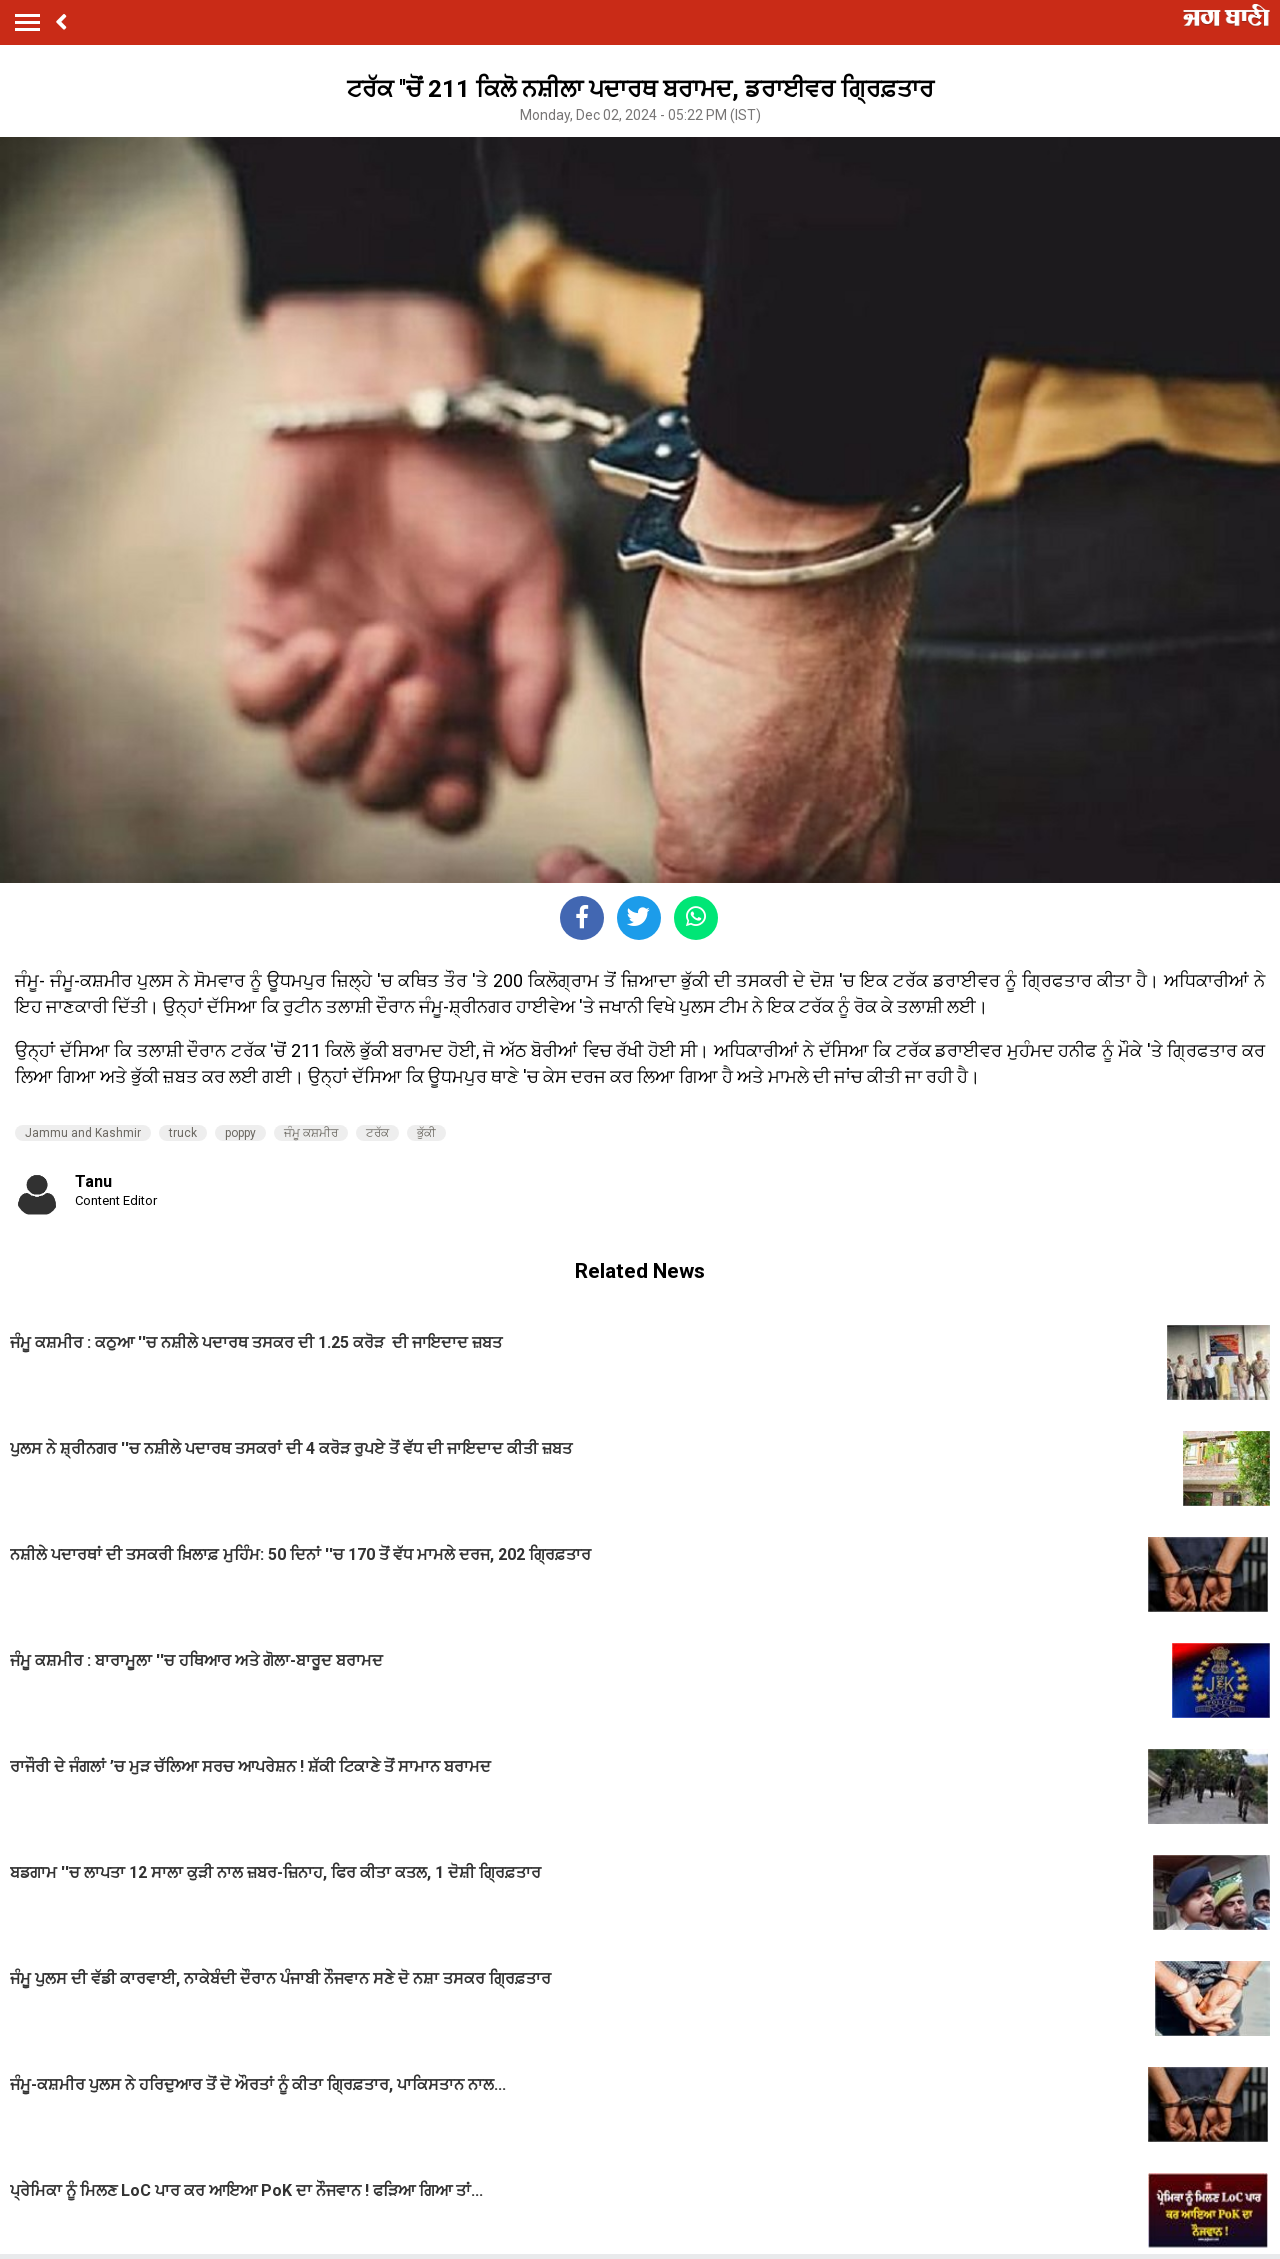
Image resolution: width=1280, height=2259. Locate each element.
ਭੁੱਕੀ (426, 1133)
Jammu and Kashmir (83, 1133)
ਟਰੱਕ (377, 1133)
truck (183, 1133)
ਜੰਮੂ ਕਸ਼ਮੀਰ (311, 1133)
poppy (240, 1133)
